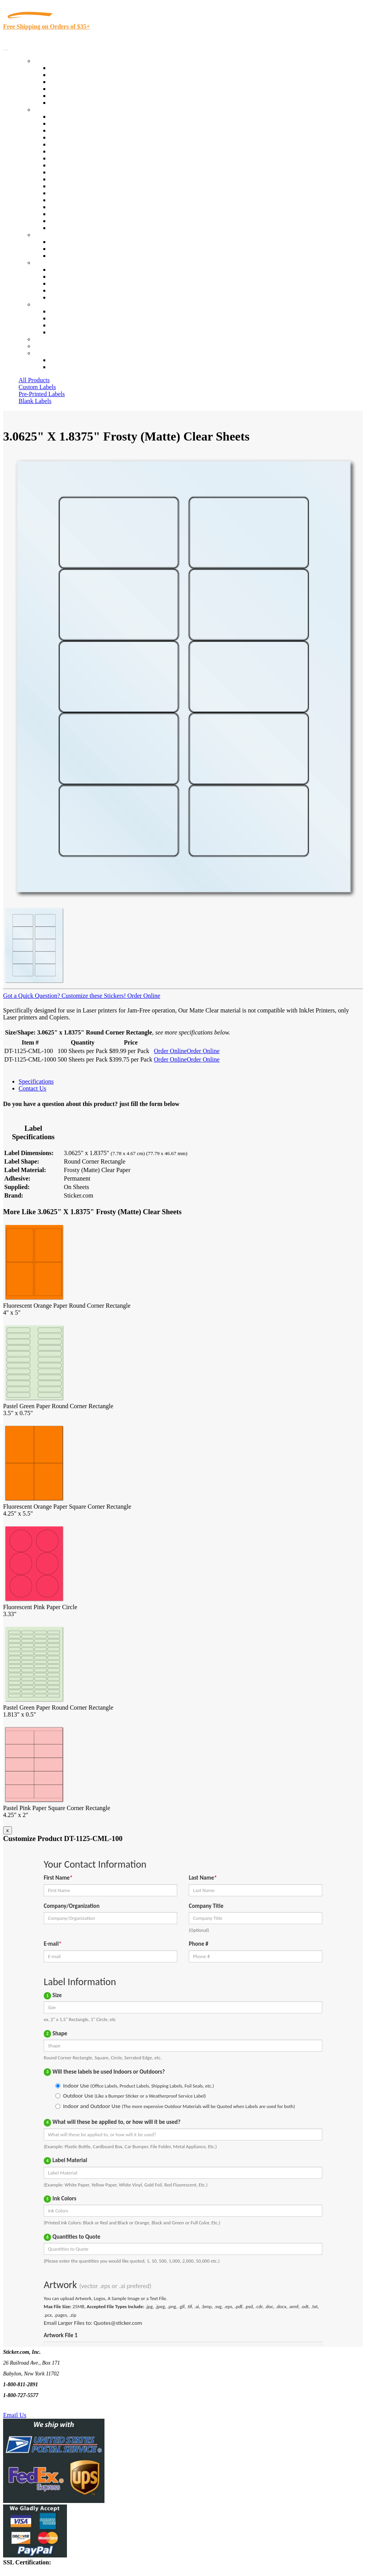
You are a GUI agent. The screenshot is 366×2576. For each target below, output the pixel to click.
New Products (67, 88)
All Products (34, 380)
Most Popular (66, 95)
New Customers (69, 367)
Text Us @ (30, 2406)
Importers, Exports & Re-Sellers (90, 144)
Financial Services (72, 179)
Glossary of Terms (72, 290)
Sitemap (60, 332)
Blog (56, 276)
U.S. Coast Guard (71, 207)
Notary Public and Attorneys (85, 151)
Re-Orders (47, 339)
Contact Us (48, 304)
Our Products (50, 61)
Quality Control (69, 123)
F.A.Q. (58, 297)
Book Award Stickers (76, 228)
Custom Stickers (54, 234)
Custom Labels (37, 387)
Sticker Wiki (65, 283)
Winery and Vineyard (76, 137)
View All (61, 116)
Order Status (65, 318)
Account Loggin (70, 360)
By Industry (48, 109)
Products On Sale (71, 81)
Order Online (143, 995)
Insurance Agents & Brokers (85, 130)
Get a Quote (64, 248)
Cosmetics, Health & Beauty (85, 158)
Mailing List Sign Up (76, 325)
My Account (49, 346)
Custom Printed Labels (78, 74)
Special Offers (67, 102)
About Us (46, 262)
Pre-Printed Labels (42, 394)
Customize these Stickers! (93, 995)
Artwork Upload (70, 255)
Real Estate (63, 200)
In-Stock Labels (69, 68)
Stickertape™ (67, 193)
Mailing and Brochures (78, 186)
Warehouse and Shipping (80, 165)
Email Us (14, 2415)
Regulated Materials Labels (84, 214)
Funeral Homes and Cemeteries (88, 221)
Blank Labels (35, 401)
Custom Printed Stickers (80, 172)
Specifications (36, 1081)
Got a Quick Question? (31, 995)
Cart (39, 353)
